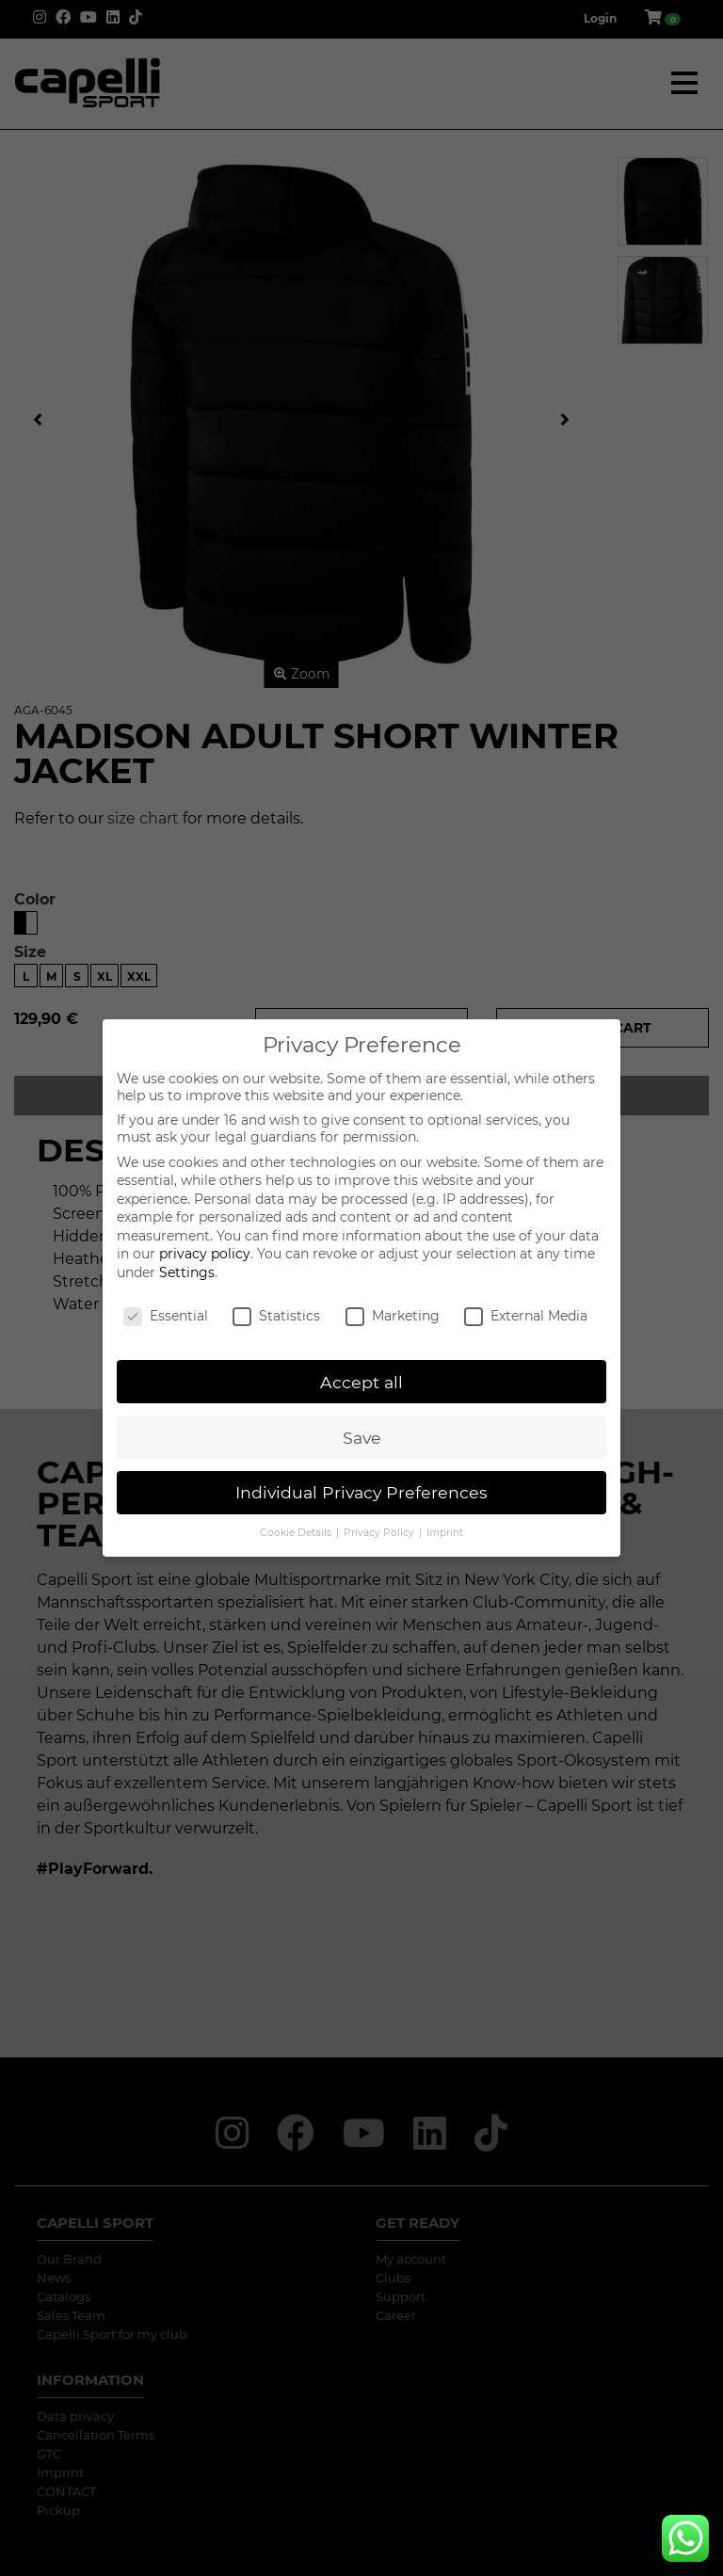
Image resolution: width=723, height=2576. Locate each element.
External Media (525, 1315)
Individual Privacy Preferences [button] (361, 1492)
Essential (165, 1315)
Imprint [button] (444, 1533)
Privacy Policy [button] (380, 1533)
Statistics (276, 1315)
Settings (187, 1272)
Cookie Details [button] (297, 1533)
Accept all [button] (361, 1382)
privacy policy (204, 1253)
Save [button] (362, 1438)
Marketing (392, 1315)
